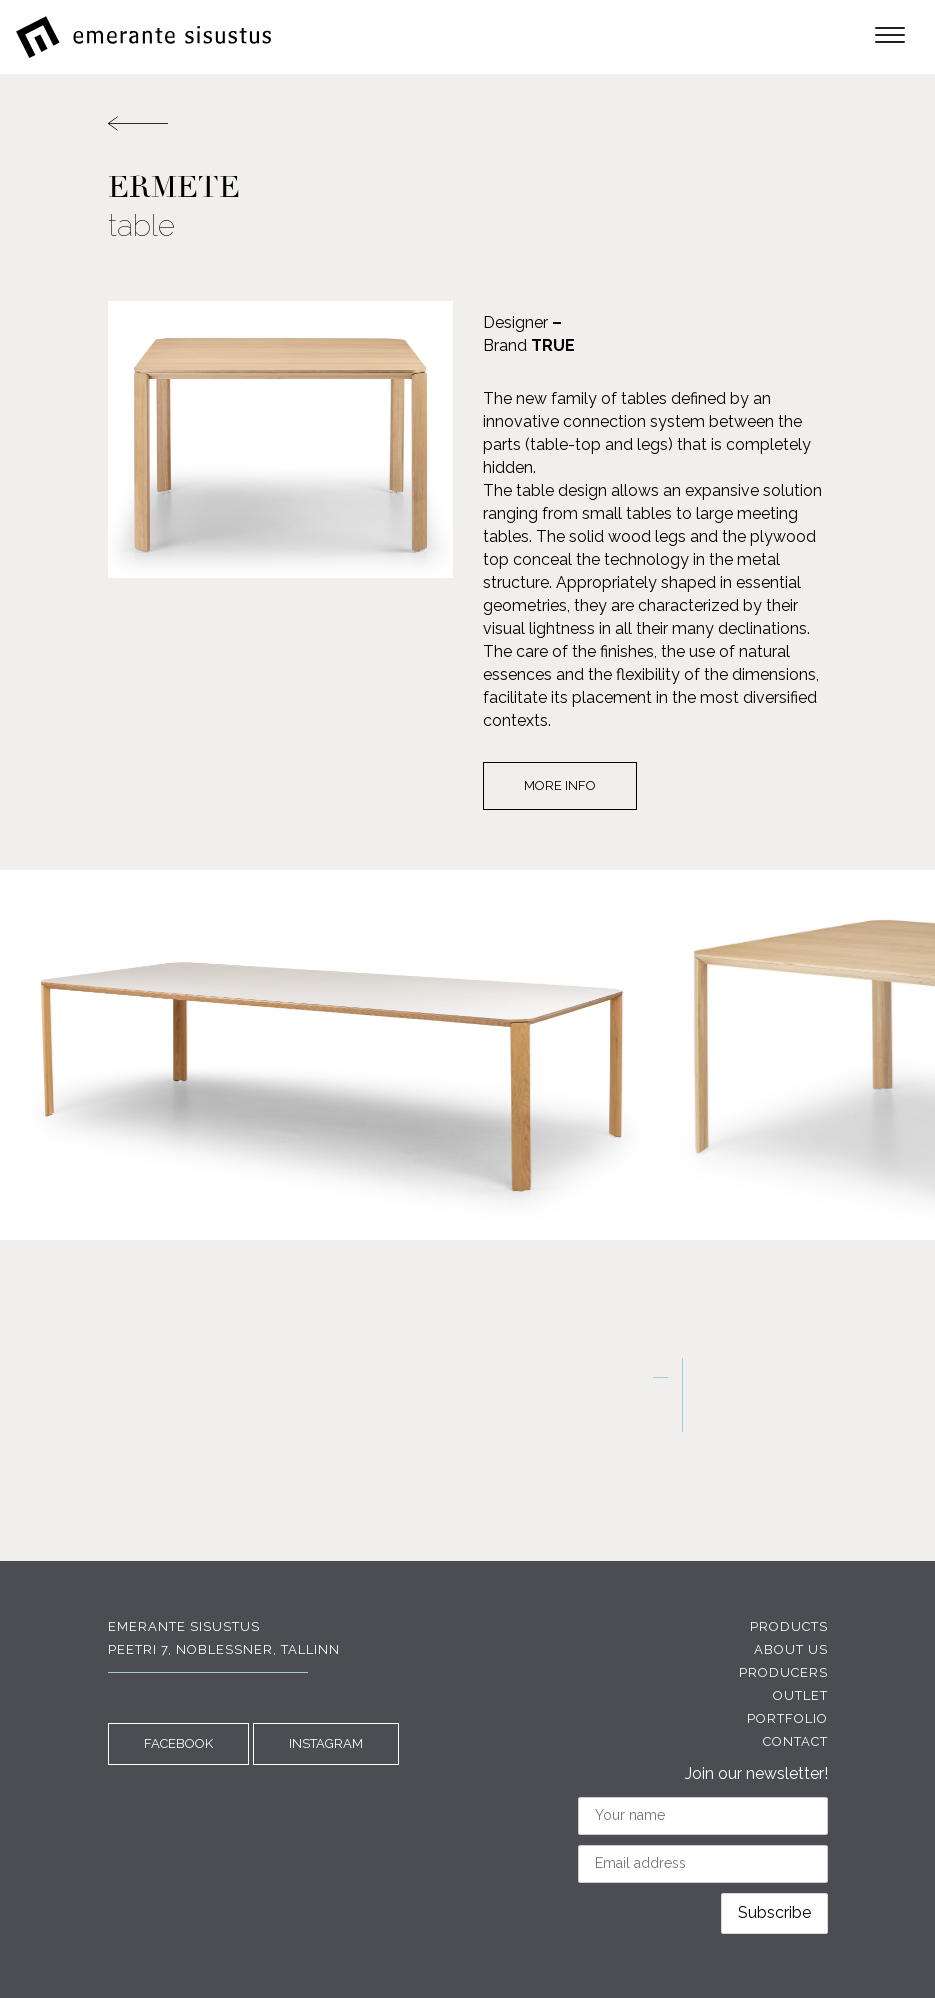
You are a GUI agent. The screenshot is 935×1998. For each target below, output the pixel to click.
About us (791, 1649)
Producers (783, 1672)
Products (789, 1626)
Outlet (800, 1695)
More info (560, 785)
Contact (795, 1741)
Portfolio (787, 1718)
